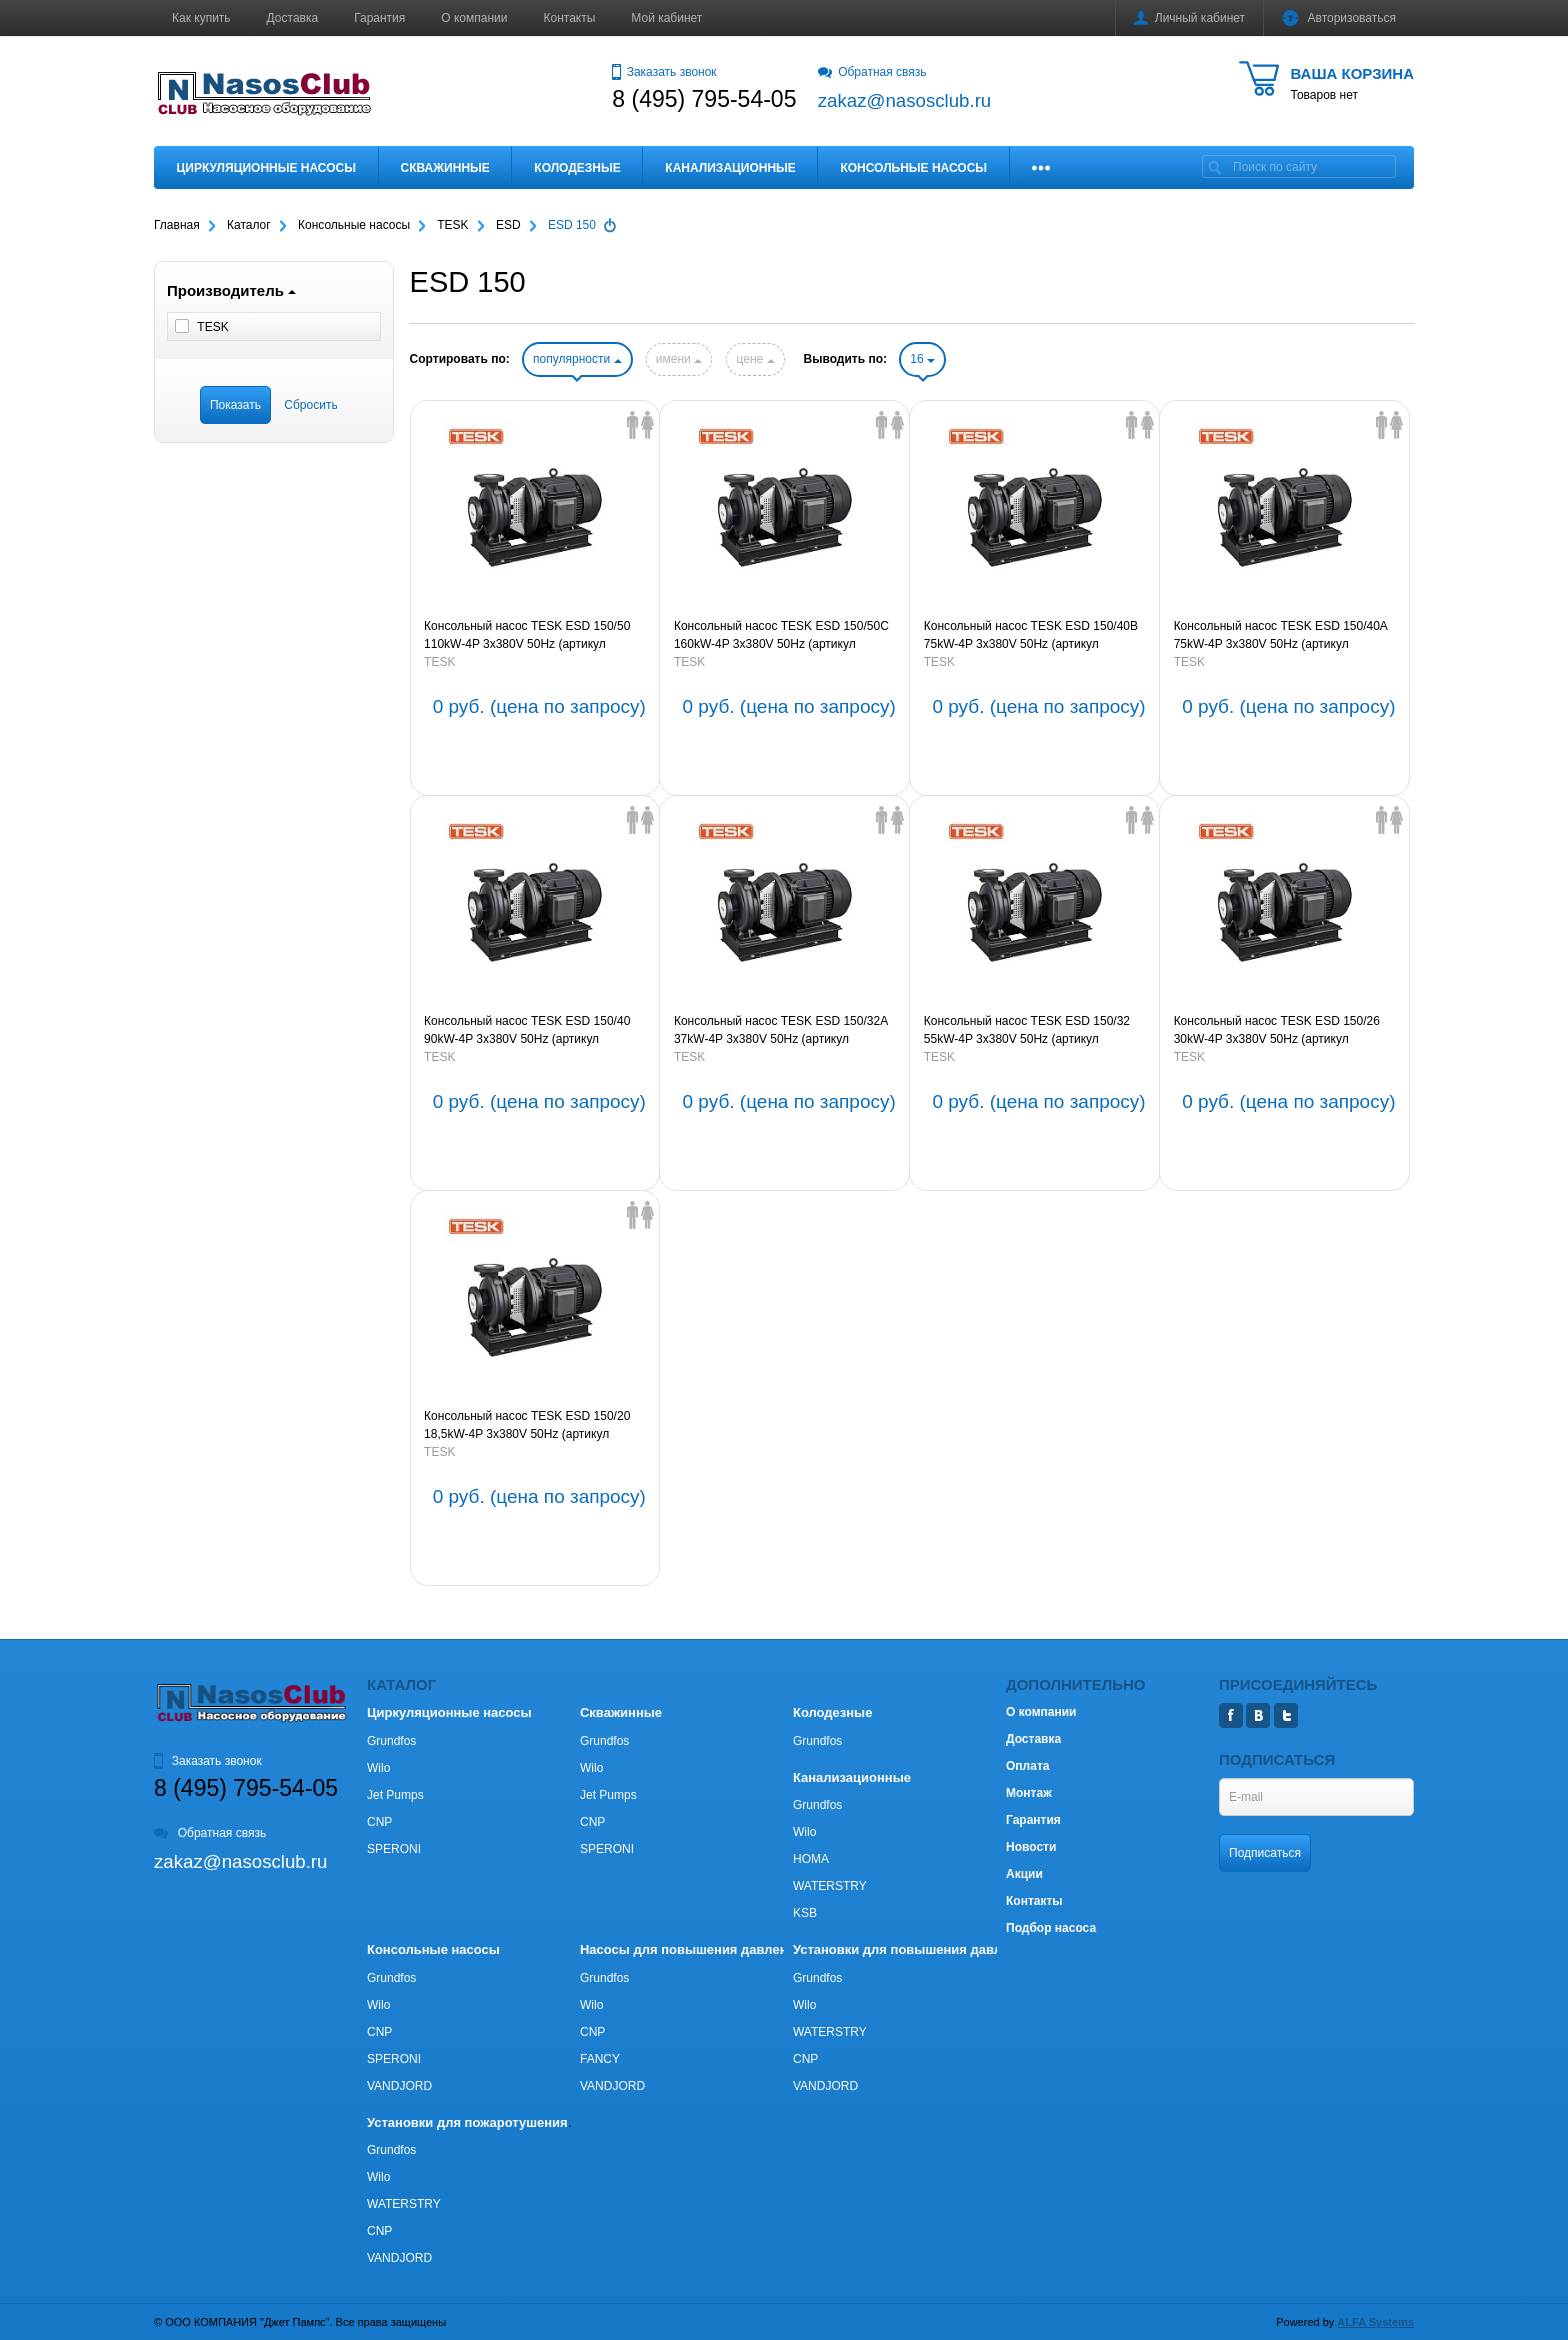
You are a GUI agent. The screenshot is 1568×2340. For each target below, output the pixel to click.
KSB (805, 1913)
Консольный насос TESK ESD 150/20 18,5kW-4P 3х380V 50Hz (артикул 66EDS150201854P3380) (527, 1426)
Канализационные (730, 168)
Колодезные (577, 168)
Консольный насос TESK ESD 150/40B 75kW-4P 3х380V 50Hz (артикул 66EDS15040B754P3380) (1031, 636)
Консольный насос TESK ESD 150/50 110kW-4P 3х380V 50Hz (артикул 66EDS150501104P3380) (527, 636)
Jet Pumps (395, 1795)
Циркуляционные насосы (266, 168)
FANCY (600, 2059)
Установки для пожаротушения (467, 2122)
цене (755, 359)
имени (679, 359)
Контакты (570, 18)
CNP (379, 1822)
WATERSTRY (830, 1886)
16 (922, 359)
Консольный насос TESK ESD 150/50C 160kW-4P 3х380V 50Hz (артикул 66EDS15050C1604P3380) (781, 636)
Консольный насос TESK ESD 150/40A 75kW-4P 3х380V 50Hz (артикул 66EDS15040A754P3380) (1281, 636)
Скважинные (445, 168)
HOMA (811, 1859)
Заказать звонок (664, 72)
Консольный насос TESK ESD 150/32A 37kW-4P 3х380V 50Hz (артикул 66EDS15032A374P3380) (781, 1031)
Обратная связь (872, 72)
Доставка (293, 18)
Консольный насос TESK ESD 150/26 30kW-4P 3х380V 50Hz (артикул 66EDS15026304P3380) (1277, 1031)
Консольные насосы (913, 168)
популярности (577, 359)
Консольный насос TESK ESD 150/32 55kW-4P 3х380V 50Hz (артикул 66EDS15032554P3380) (1027, 1031)
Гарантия (379, 18)
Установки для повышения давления (912, 1949)
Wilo (378, 1768)
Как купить (201, 18)
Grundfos (391, 1741)
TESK (439, 662)
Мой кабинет (666, 18)
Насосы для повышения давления (691, 1949)
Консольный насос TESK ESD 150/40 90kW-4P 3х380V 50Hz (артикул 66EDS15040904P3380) (527, 1031)
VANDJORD (399, 2086)
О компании (474, 18)
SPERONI (394, 1849)
